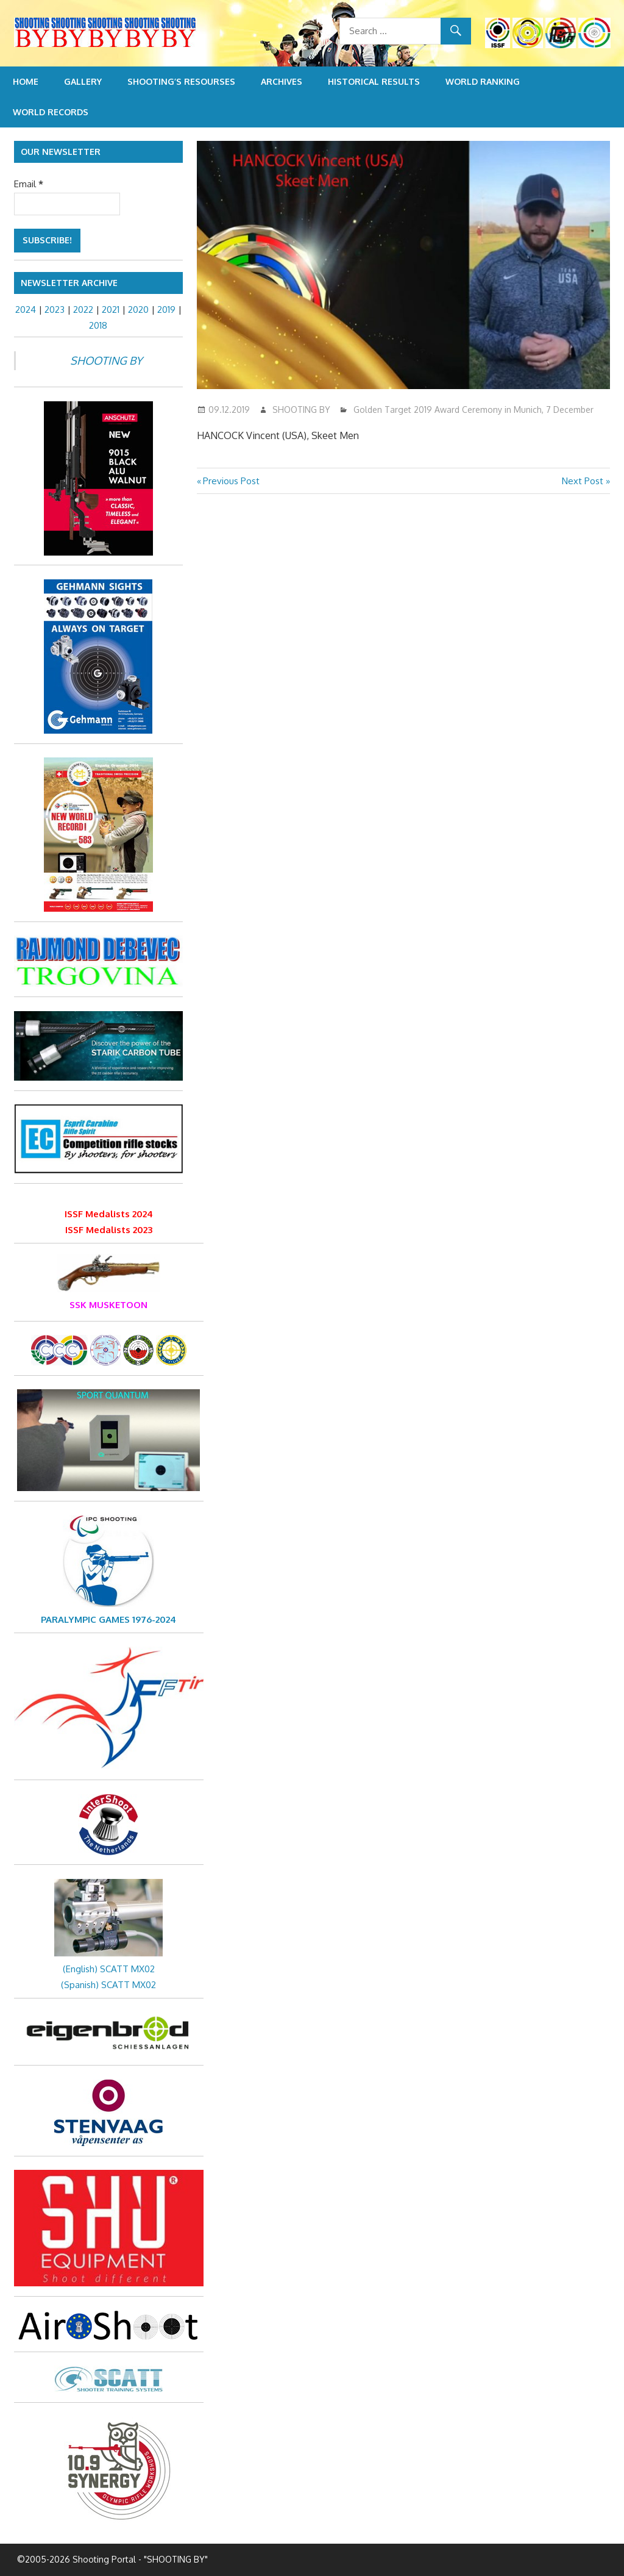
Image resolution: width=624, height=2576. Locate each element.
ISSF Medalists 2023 (108, 1230)
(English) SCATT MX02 (109, 1969)
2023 (54, 309)
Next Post (582, 481)
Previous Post (231, 481)
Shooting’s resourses (181, 81)
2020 (138, 309)
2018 (98, 325)
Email (28, 184)
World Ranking (482, 81)
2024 (25, 309)
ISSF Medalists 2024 (109, 1214)
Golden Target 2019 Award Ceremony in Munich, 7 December (473, 409)
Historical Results (374, 81)
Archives (281, 81)
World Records (50, 112)
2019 (166, 309)
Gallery (83, 81)
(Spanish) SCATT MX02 (108, 1985)
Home (25, 81)
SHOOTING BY (301, 409)
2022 (83, 309)
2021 (110, 309)
